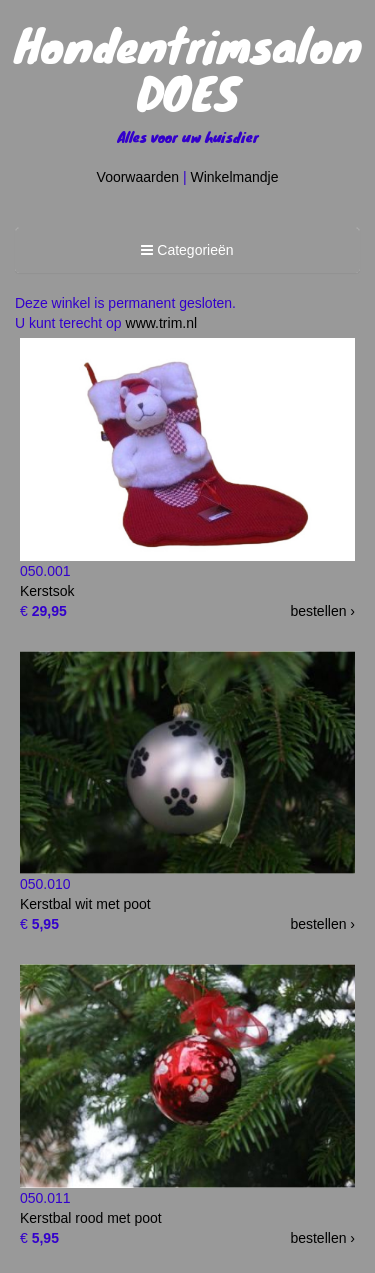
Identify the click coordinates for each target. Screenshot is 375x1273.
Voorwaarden (138, 177)
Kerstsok (47, 591)
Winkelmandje (235, 177)
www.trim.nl (162, 323)
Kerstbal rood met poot (91, 1218)
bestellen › (322, 611)
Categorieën (186, 253)
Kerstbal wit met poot (85, 904)
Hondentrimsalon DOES (188, 68)
